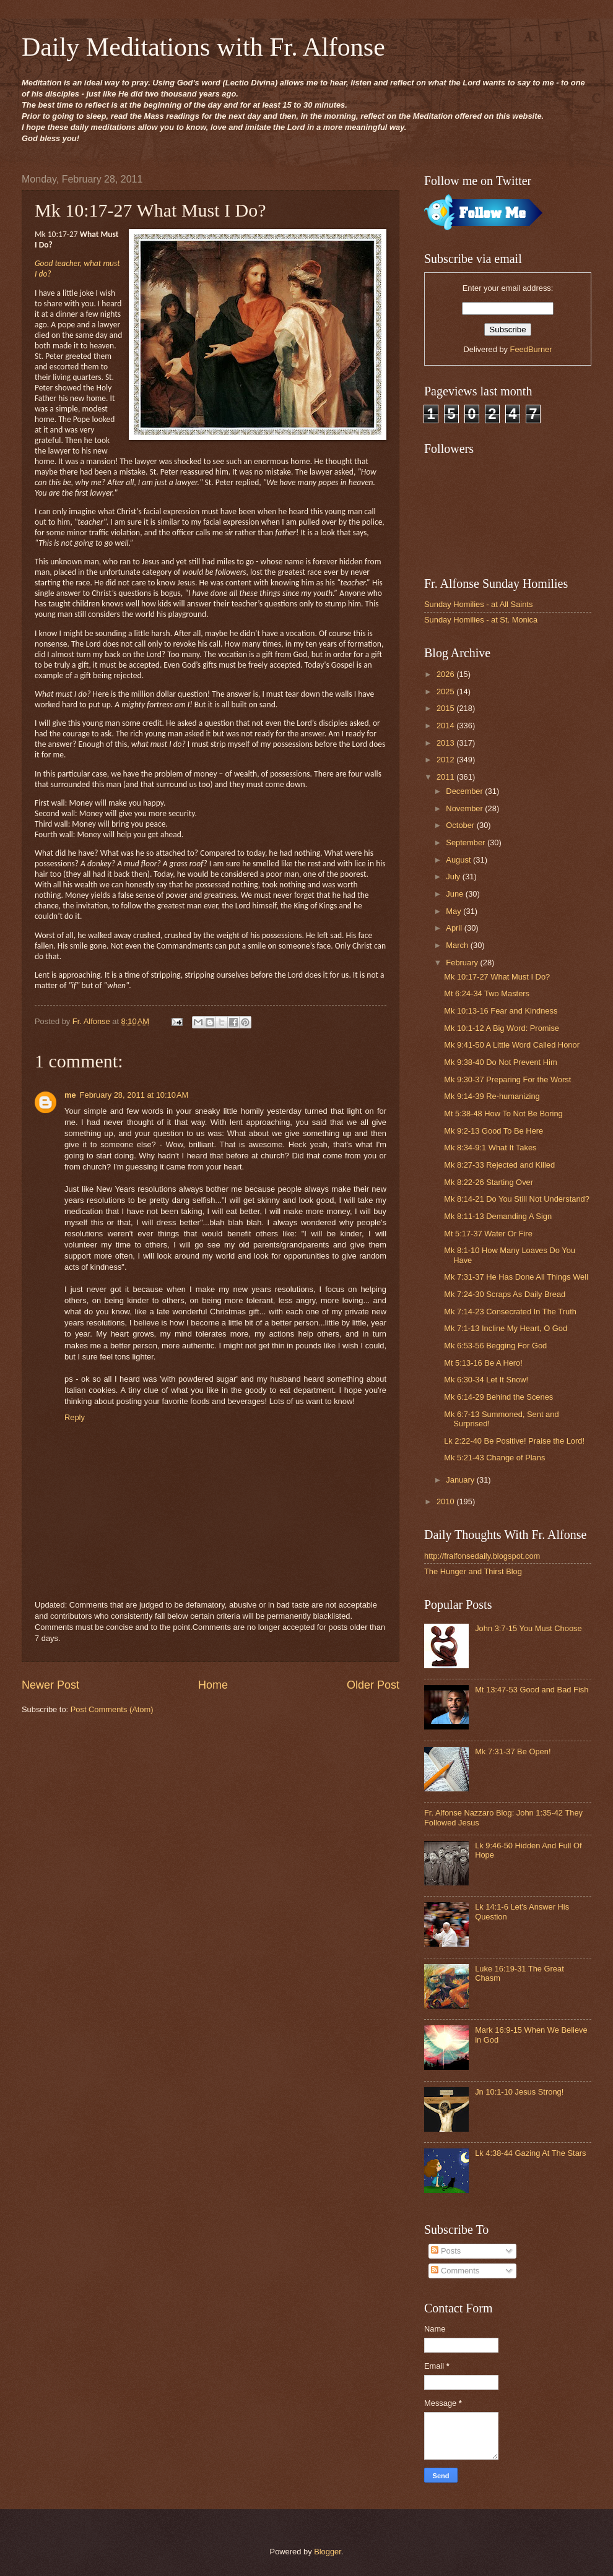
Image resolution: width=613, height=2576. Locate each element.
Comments (455, 2270)
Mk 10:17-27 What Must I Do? (497, 976)
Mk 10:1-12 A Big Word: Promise (501, 1028)
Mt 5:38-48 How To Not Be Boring (503, 1113)
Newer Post (50, 1685)
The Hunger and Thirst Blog (473, 1571)
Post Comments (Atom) (112, 1709)
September (466, 842)
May (454, 911)
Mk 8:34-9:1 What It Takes (490, 1147)
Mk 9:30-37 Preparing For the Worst (507, 1079)
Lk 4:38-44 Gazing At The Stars (530, 2153)
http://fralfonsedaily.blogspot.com (482, 1556)
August (459, 859)
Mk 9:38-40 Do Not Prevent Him (500, 1062)
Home (213, 1685)
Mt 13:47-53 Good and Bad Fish (531, 1689)
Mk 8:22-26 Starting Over (488, 1182)
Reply (74, 1417)
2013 (446, 742)
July (454, 876)
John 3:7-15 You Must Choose (528, 1628)
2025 (446, 691)
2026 (446, 674)
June (456, 893)
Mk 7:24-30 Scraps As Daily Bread (504, 1294)
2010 (446, 1501)
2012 (446, 759)
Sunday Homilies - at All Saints (478, 604)
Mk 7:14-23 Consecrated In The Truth (510, 1311)
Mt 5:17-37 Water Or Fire (488, 1233)
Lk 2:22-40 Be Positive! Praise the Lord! (514, 1440)
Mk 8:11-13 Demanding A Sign (498, 1216)
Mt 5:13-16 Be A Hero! (483, 1363)
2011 (446, 777)
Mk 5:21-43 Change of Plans (494, 1457)
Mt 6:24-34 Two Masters (486, 993)
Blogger (327, 2551)
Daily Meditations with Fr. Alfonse (203, 47)
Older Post (373, 1685)
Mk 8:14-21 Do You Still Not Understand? (516, 1199)
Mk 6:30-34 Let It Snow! (486, 1379)
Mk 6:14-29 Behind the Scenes (498, 1397)
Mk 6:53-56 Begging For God (495, 1345)
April (455, 928)
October (461, 825)
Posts (446, 2250)
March (458, 945)
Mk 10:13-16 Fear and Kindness (500, 1010)
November (465, 808)
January (461, 1479)
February (463, 962)
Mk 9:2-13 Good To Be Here (493, 1130)
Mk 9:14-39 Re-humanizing (492, 1096)
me (70, 1095)
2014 (446, 725)
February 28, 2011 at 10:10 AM (134, 1095)
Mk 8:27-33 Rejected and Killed (499, 1165)
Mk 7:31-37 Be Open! (512, 1751)
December (465, 791)
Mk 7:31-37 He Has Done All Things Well (516, 1277)
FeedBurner (531, 349)
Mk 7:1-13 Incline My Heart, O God (505, 1328)
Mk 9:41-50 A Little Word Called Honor (512, 1044)
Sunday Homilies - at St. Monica (480, 619)
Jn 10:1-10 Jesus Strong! (519, 2091)
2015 (446, 708)
